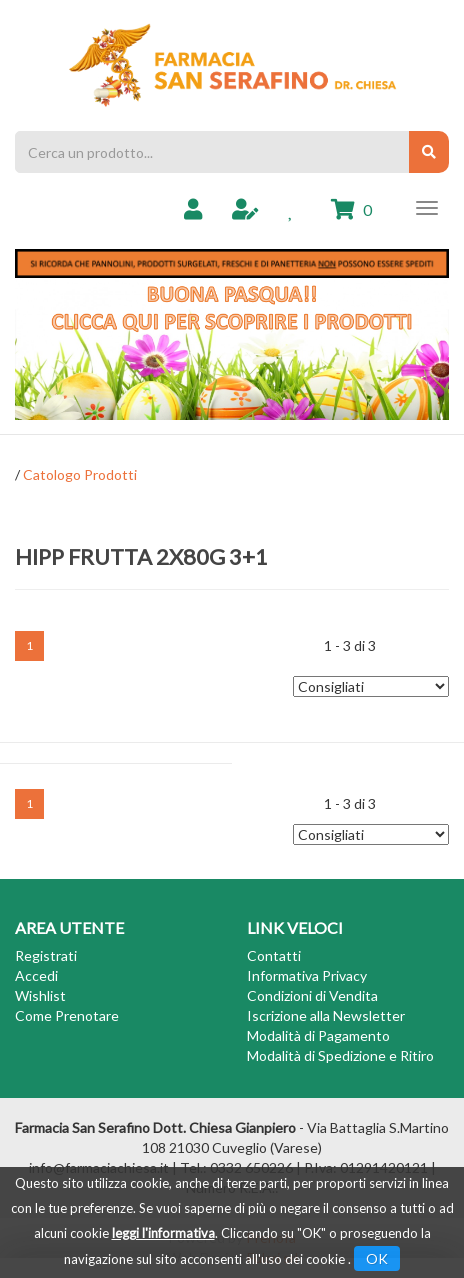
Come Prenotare (67, 1015)
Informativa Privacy (307, 975)
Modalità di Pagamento (318, 1035)
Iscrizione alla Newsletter (326, 1015)
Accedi (36, 975)
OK (377, 1258)
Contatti (274, 955)
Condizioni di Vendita (312, 995)
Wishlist (40, 995)
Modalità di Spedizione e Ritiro (340, 1055)
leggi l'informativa (163, 1233)
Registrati (46, 955)
